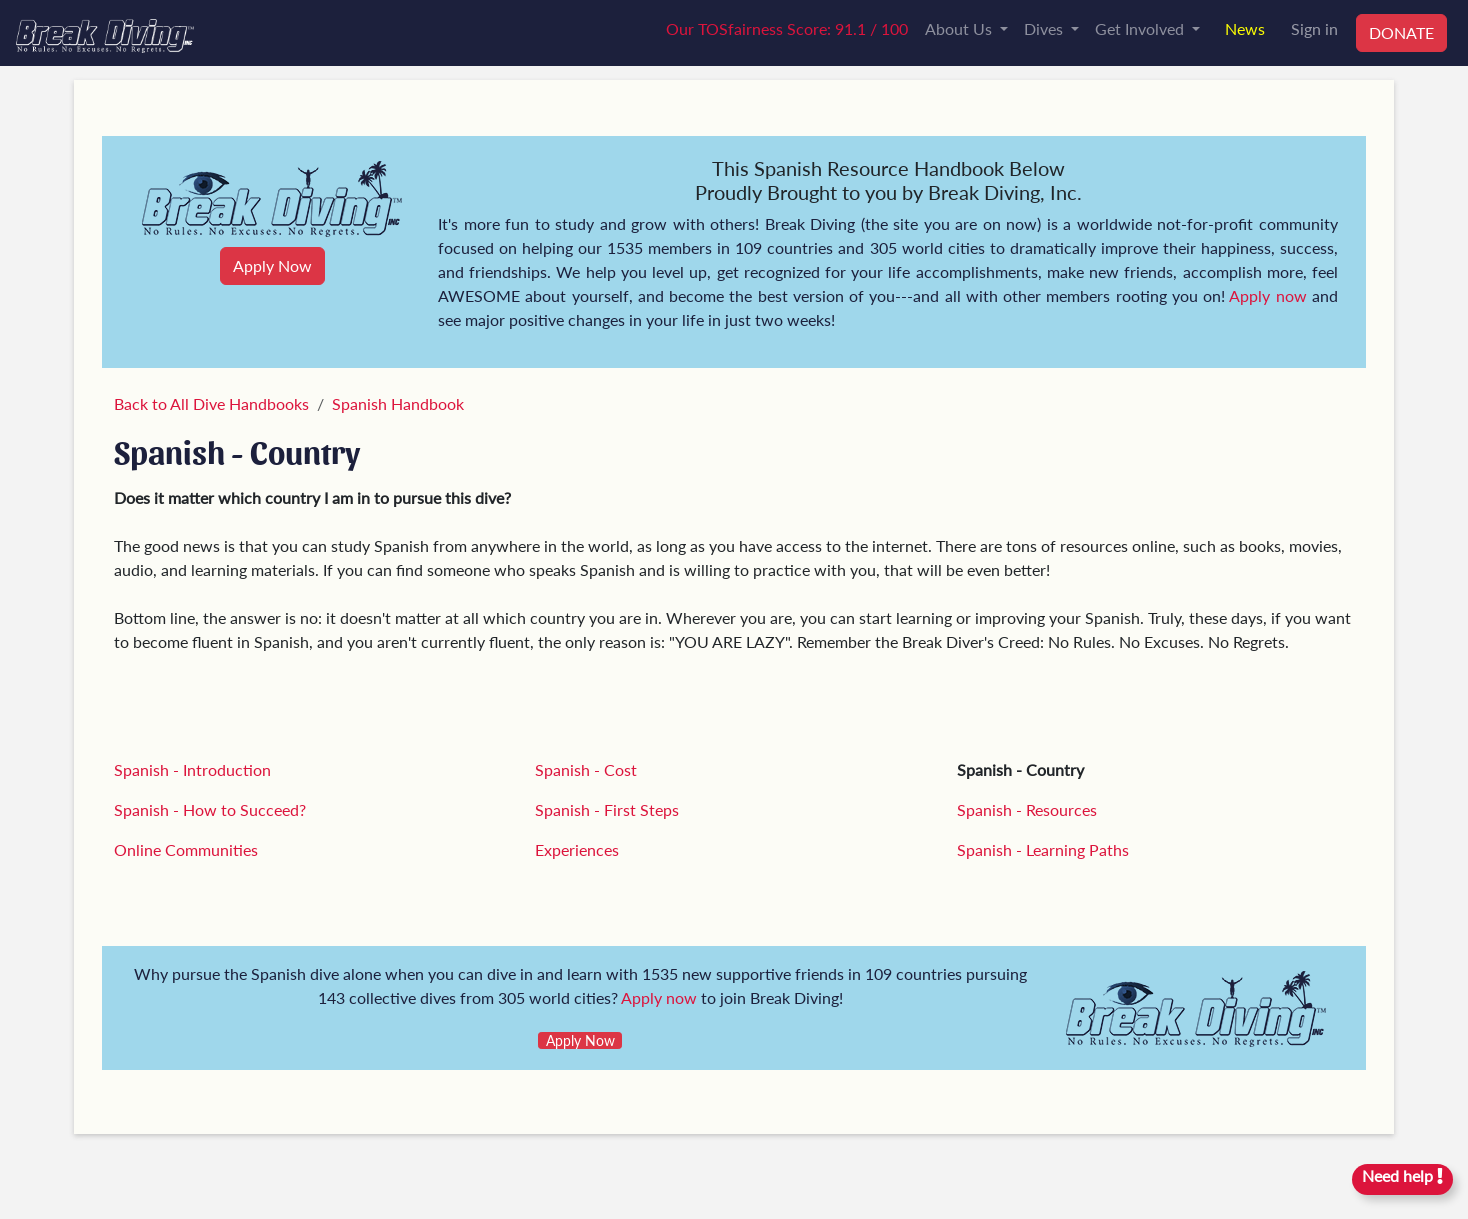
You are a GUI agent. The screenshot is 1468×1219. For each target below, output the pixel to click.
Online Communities (186, 849)
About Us (960, 28)
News (1245, 28)
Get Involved (1141, 28)
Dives (1045, 28)
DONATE (1401, 32)
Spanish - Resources (1027, 809)
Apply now (1267, 295)
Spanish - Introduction (192, 769)
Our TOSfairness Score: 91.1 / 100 (787, 28)
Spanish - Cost (586, 769)
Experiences (577, 849)
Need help (1402, 1175)
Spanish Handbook (398, 403)
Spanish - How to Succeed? (210, 809)
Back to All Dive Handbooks (211, 403)
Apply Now (272, 265)
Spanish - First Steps (607, 809)
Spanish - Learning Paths (1043, 849)
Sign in (1314, 28)
